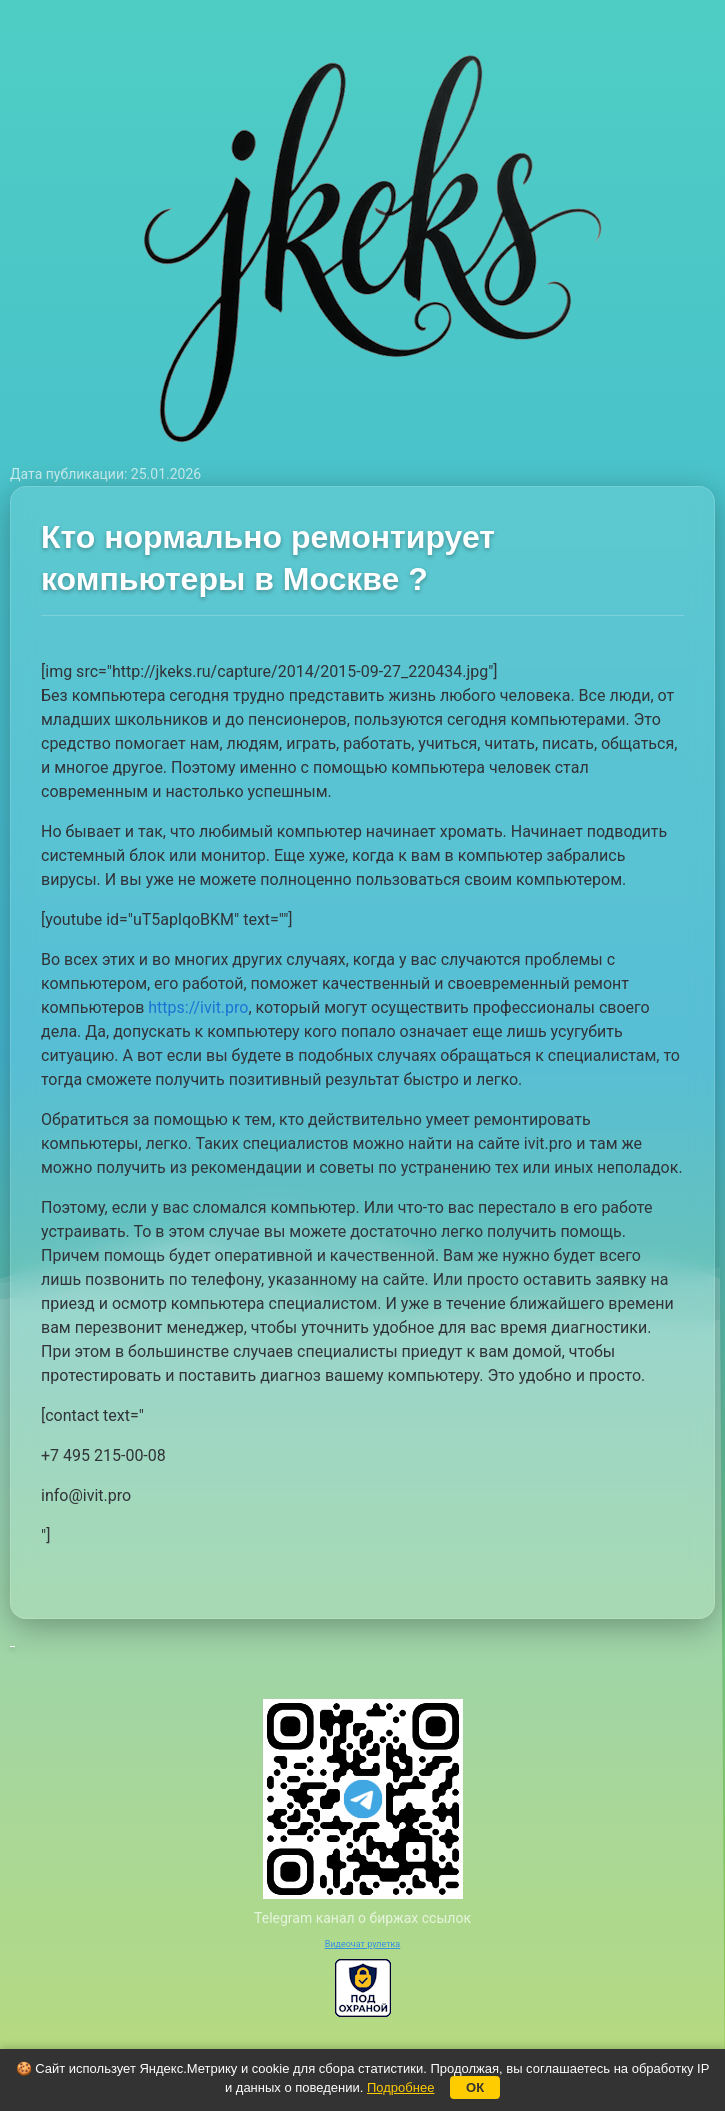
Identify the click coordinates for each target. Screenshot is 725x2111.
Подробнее (400, 2087)
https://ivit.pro (198, 1007)
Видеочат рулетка (363, 1944)
